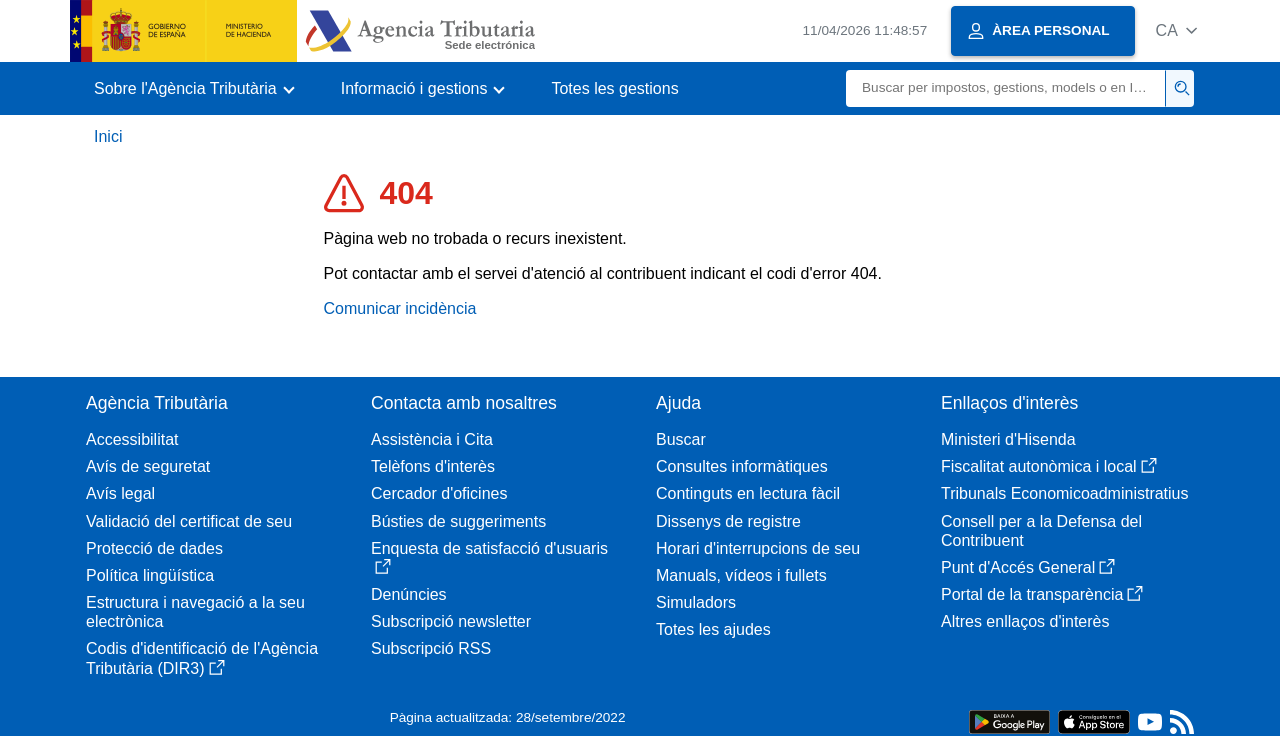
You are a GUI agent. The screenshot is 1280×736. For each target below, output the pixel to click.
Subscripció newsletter (451, 621)
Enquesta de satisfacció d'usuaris (489, 557)
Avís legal (120, 493)
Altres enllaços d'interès (1025, 621)
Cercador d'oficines (439, 493)
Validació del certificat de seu (189, 521)
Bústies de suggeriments (458, 521)
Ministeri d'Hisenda (1008, 439)
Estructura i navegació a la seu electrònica (195, 612)
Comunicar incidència (400, 308)
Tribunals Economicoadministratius (1065, 493)
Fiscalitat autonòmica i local (1049, 466)
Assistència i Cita (432, 439)
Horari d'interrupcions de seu (758, 548)
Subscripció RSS (431, 648)
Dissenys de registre (728, 521)
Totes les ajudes (713, 629)
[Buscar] (1006, 88)
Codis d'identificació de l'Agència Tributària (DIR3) (202, 658)
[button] (1176, 30)
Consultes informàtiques (742, 466)
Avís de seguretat (148, 466)
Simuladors (696, 602)
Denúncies (409, 594)
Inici (108, 136)
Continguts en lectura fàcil (748, 493)
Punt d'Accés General (1028, 567)
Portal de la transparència (1042, 594)
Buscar (681, 439)
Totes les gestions (614, 88)
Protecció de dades (154, 548)
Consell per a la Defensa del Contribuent (1041, 531)
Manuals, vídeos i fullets (741, 575)
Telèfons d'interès (433, 466)
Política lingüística (150, 575)
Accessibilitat (132, 439)
